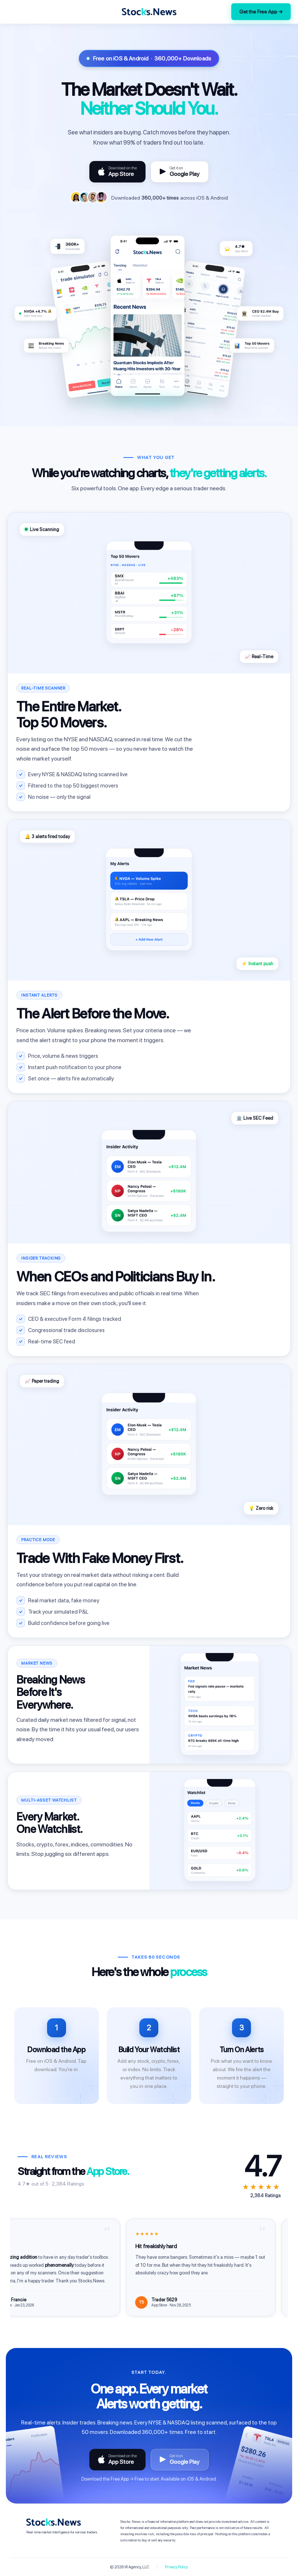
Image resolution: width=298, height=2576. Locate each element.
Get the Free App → (261, 12)
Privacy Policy (176, 2567)
